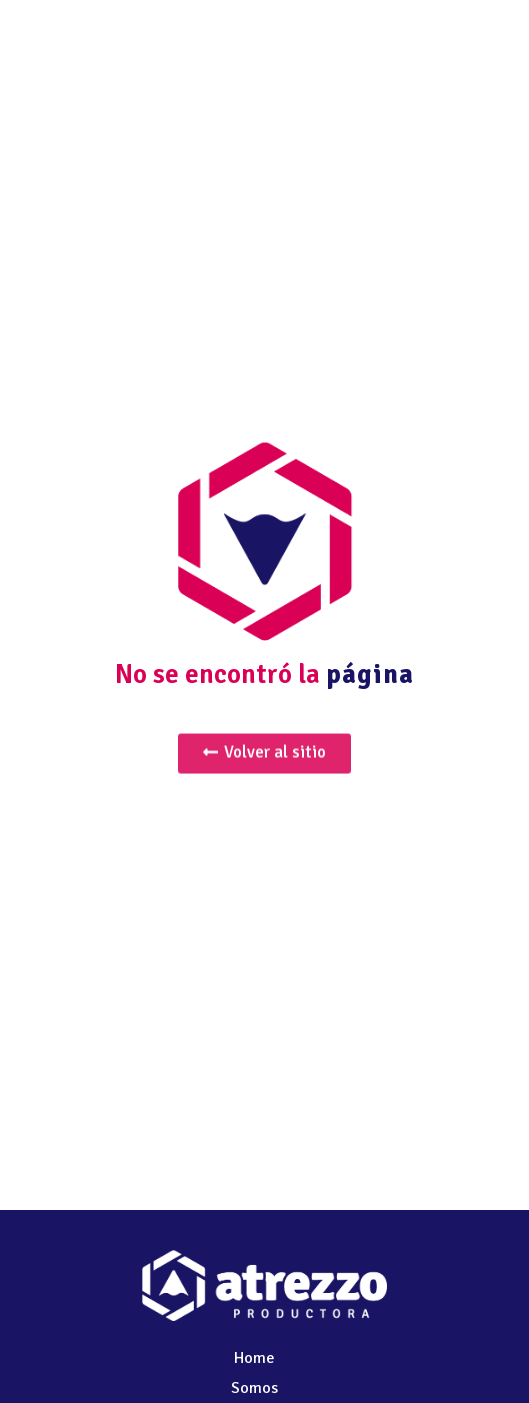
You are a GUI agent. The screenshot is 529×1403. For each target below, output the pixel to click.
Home (254, 1358)
